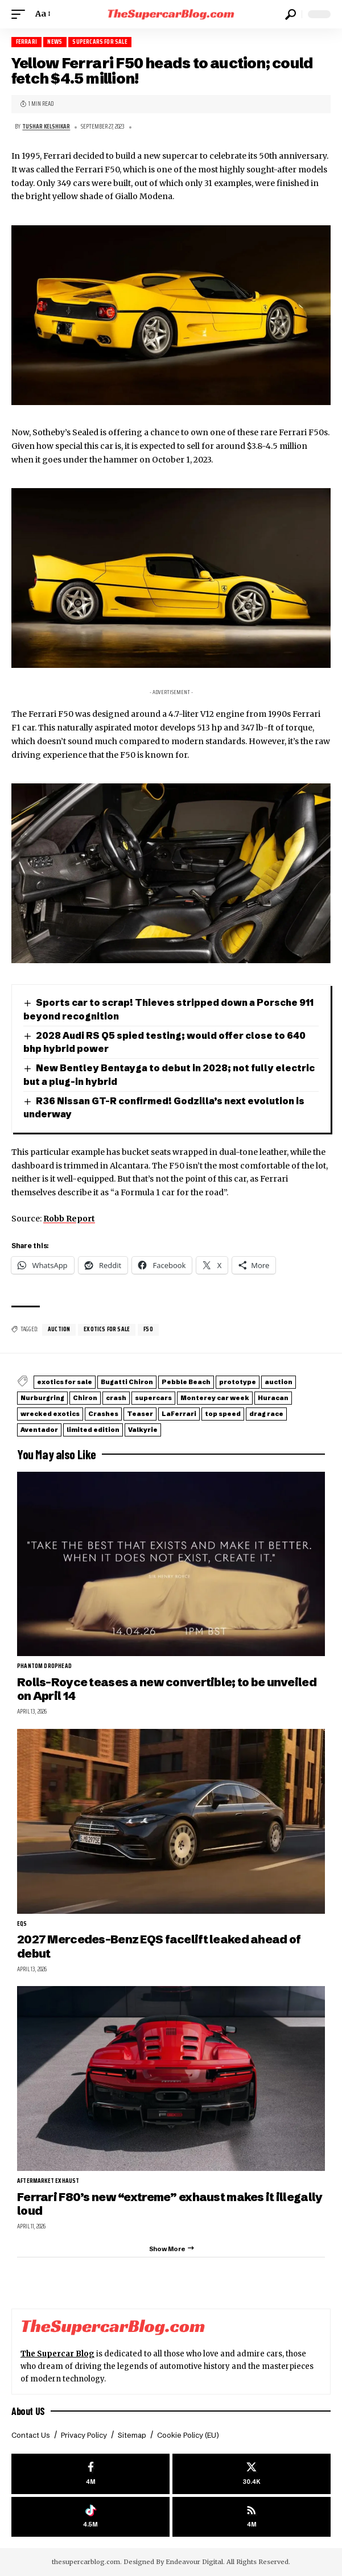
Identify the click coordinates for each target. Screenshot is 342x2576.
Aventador (39, 1430)
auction (59, 1329)
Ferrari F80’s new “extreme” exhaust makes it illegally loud (169, 2204)
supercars (153, 1398)
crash (116, 1398)
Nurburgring (42, 1398)
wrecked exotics (50, 1414)
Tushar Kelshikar (46, 126)
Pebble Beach (186, 1382)
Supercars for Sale (99, 42)
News (54, 42)
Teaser (140, 1414)
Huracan (273, 1398)
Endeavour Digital (194, 2562)
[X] (251, 2474)
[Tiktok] (90, 2517)
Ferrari (26, 42)
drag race (266, 1414)
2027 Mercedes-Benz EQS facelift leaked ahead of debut (158, 1946)
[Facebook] (90, 2474)
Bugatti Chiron (127, 1382)
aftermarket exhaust (48, 2181)
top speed (223, 1414)
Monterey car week (214, 1398)
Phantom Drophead (44, 1666)
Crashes (103, 1414)
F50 (148, 1329)
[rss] (251, 2517)
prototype (237, 1382)
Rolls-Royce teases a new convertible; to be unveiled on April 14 (166, 1689)
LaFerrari (179, 1414)
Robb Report (69, 1218)
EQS (22, 1924)
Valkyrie (143, 1430)
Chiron (85, 1398)
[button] (21, 14)
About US (28, 2411)
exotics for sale (107, 1329)
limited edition (93, 1430)
